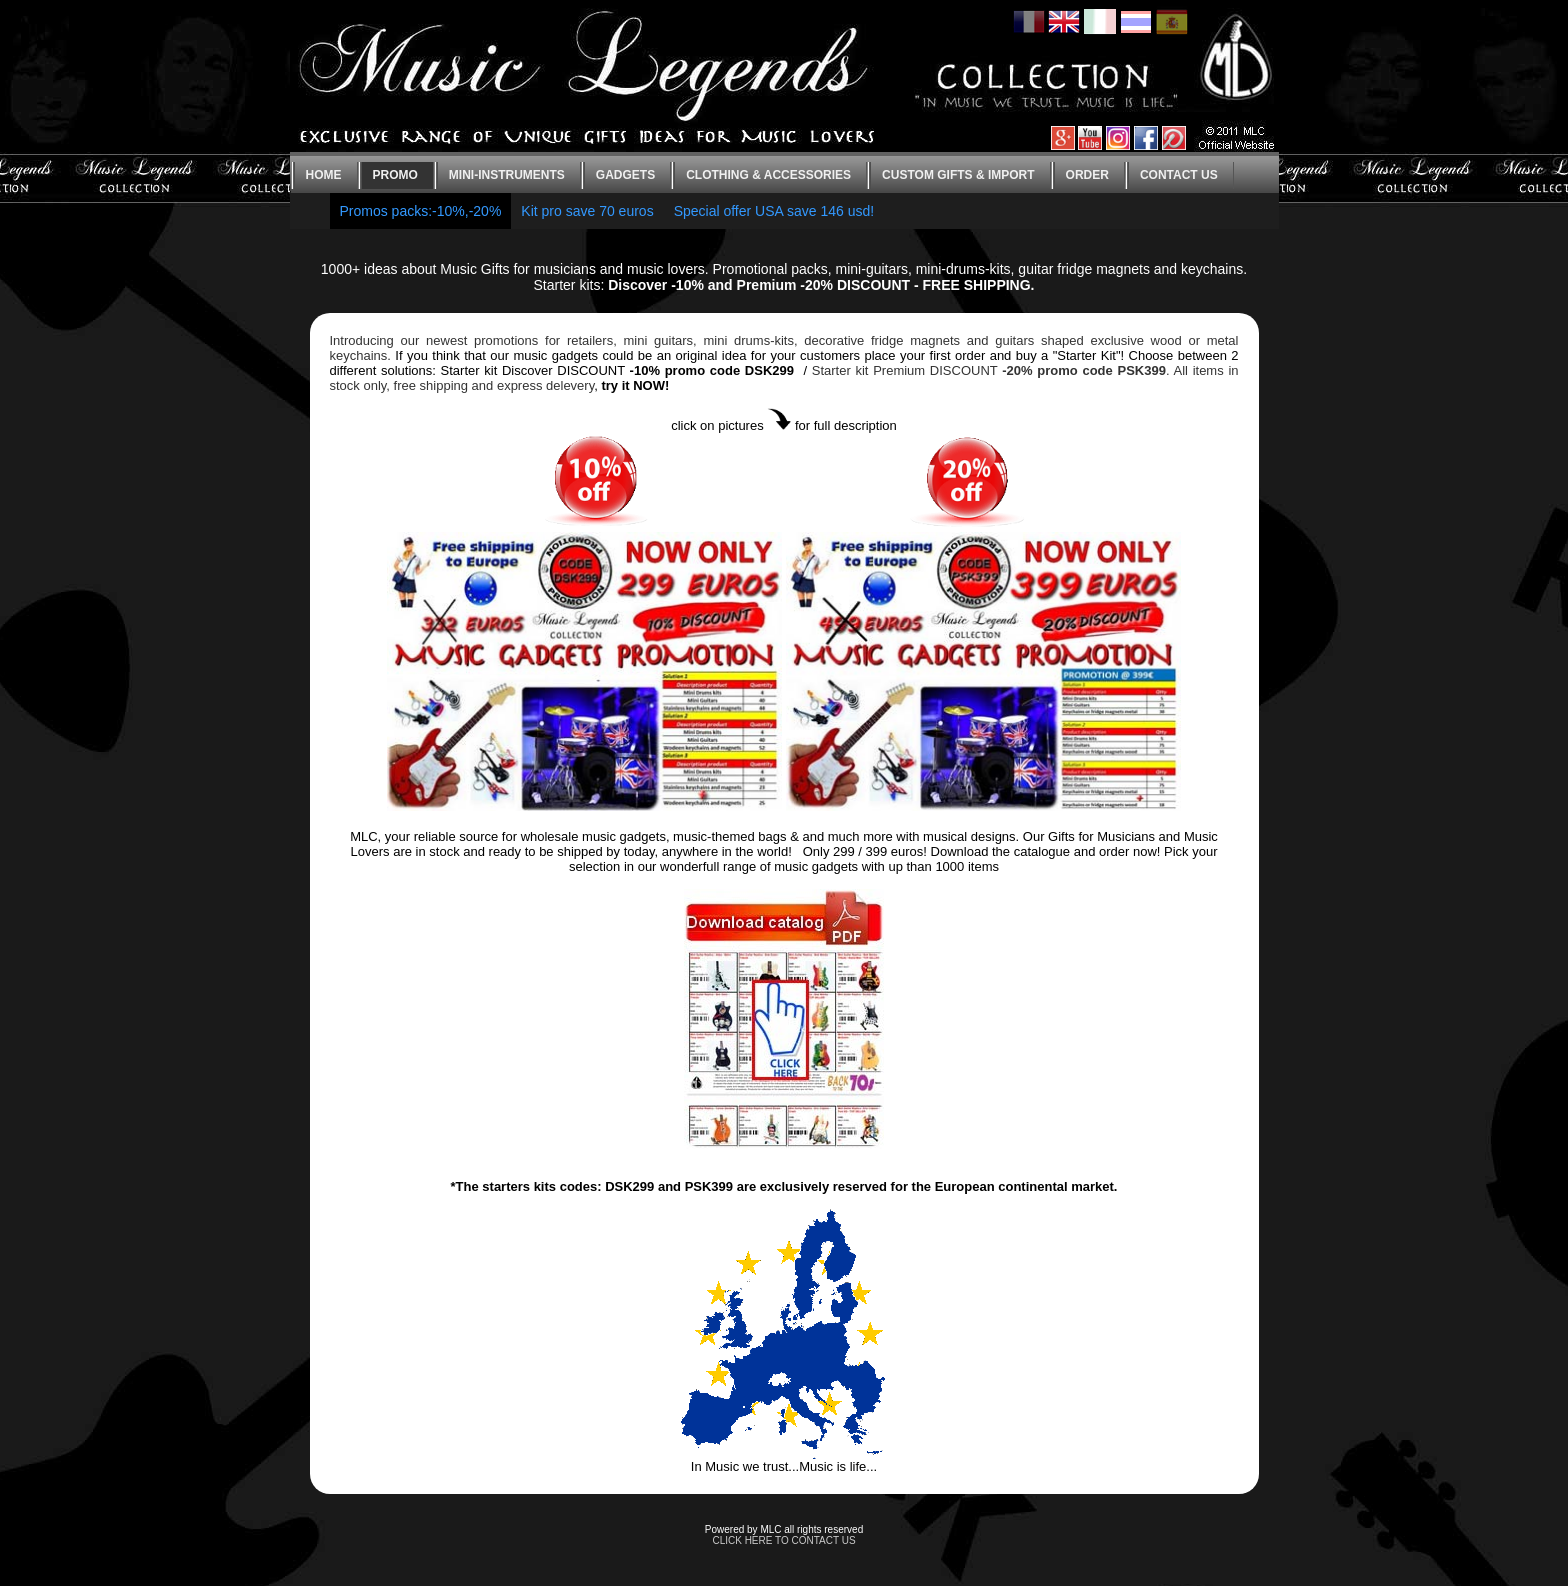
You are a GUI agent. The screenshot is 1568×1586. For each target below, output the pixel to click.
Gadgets (625, 175)
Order (1087, 175)
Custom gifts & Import (958, 175)
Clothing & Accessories (768, 175)
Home (324, 175)
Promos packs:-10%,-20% (421, 211)
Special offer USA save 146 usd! (774, 211)
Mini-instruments (507, 175)
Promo (395, 175)
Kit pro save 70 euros (587, 211)
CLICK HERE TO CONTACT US (783, 1540)
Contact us (1179, 175)
